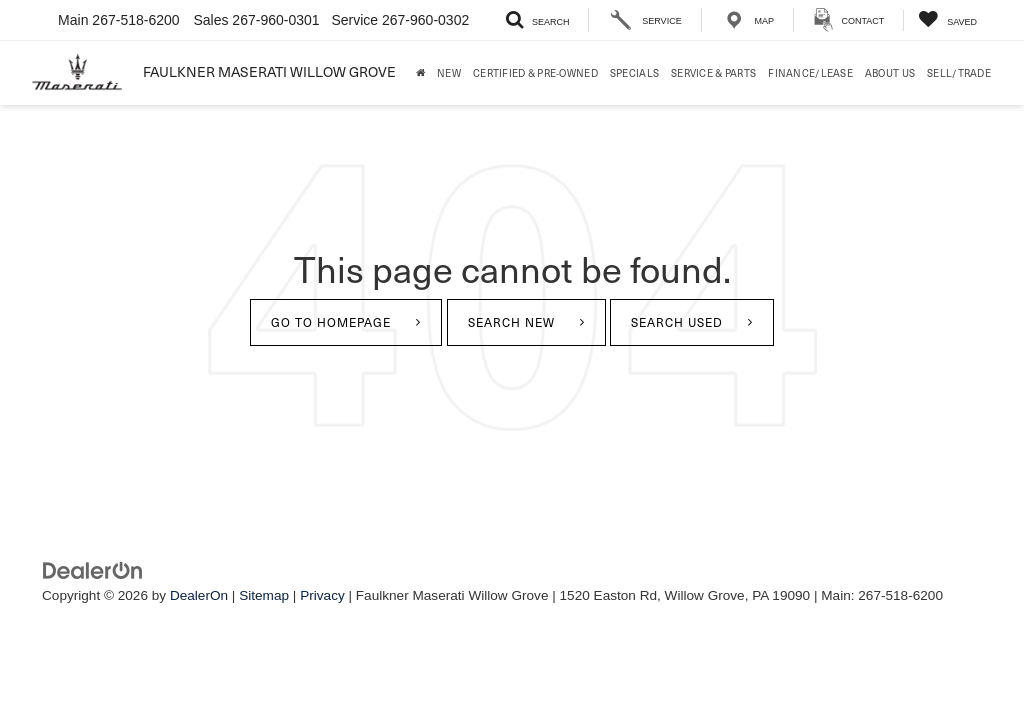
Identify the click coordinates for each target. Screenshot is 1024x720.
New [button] (449, 72)
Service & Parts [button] (713, 72)
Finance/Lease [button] (810, 72)
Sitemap (264, 595)
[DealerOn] (93, 570)
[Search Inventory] (537, 20)
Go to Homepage (331, 322)
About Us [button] (890, 72)
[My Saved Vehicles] (947, 20)
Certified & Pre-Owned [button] (535, 72)
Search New (511, 322)
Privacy (322, 595)
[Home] (420, 73)
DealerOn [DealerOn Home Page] (199, 595)
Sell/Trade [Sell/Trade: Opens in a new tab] (959, 72)
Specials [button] (634, 72)
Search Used (677, 322)
